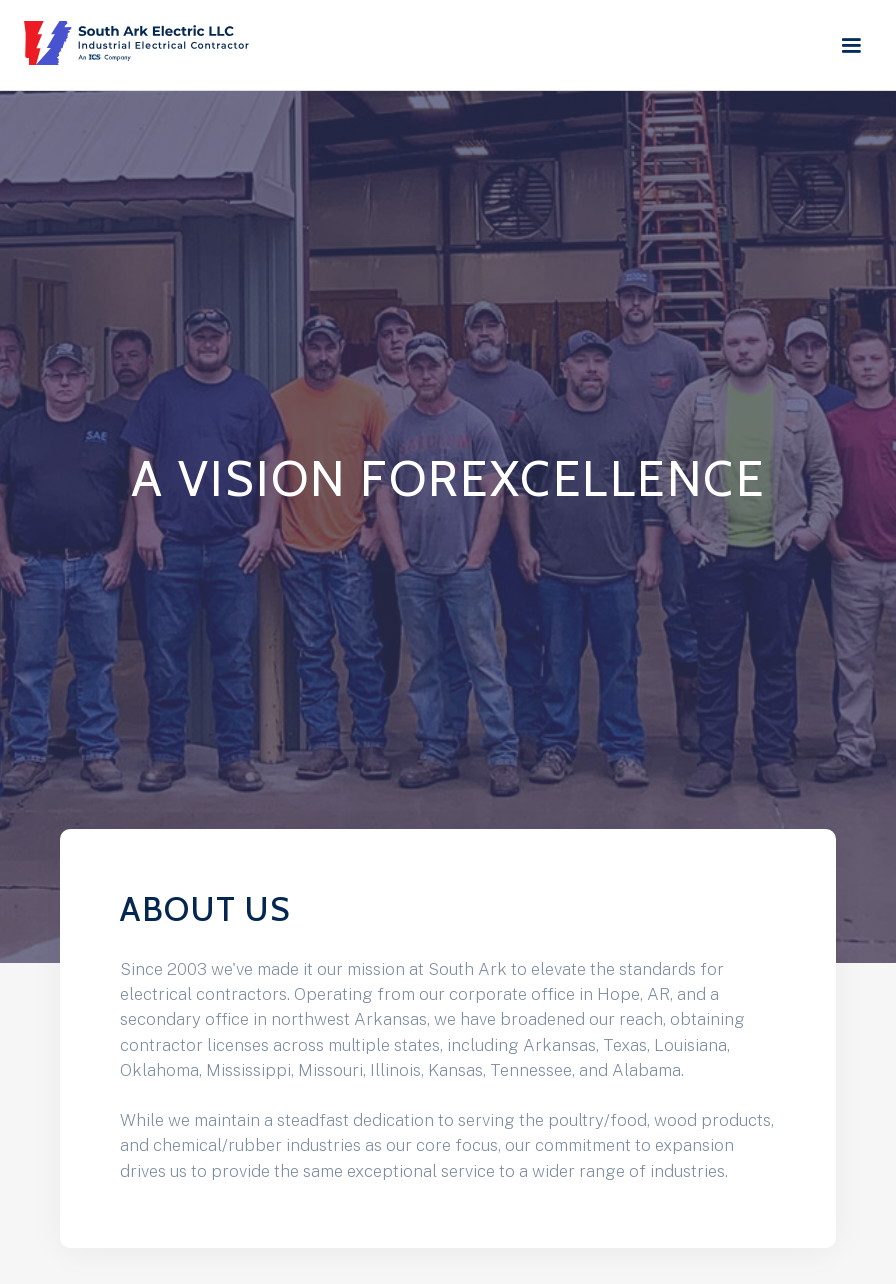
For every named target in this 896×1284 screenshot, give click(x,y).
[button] (857, 46)
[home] (141, 43)
